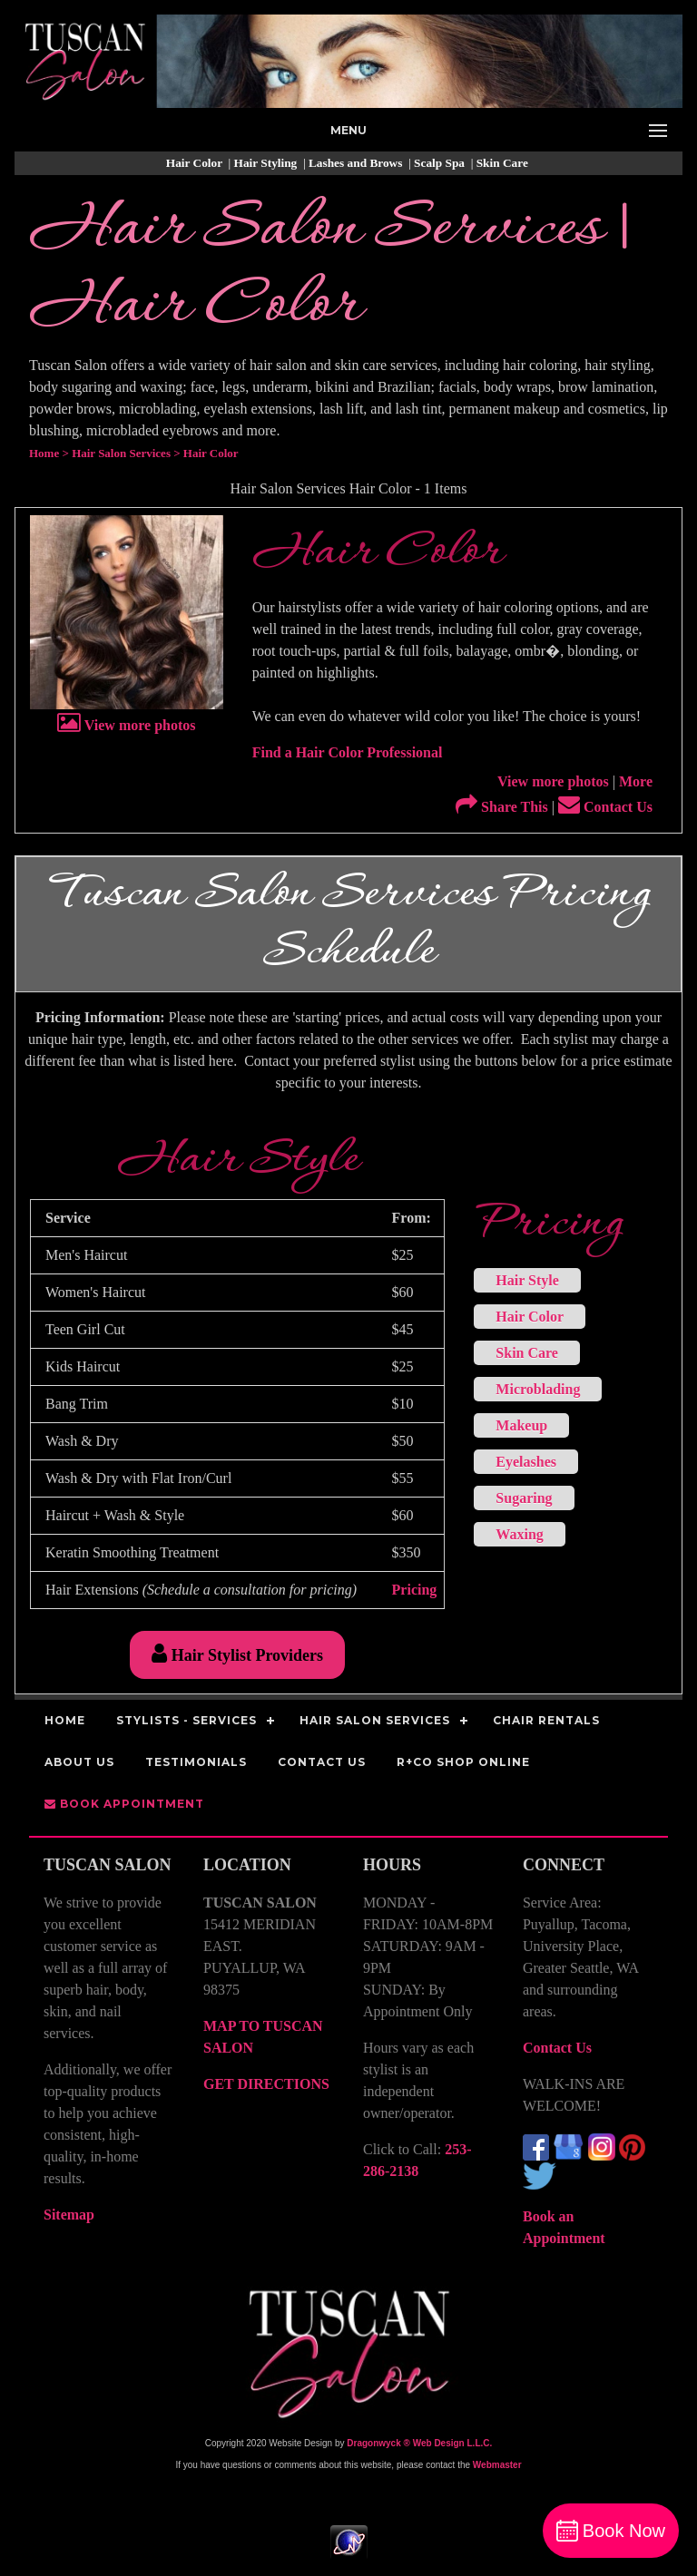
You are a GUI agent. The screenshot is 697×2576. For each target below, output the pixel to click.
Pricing (414, 1589)
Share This (502, 807)
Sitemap (69, 2214)
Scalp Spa (440, 163)
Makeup (521, 1425)
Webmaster (497, 2465)
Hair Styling (267, 163)
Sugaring (524, 1498)
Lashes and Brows (357, 163)
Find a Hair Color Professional (347, 752)
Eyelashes (526, 1461)
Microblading (538, 1389)
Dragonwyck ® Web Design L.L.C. (419, 2443)
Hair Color (195, 163)
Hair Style (527, 1280)
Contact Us (605, 807)
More (636, 781)
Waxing (519, 1534)
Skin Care (503, 163)
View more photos (126, 725)
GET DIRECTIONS (266, 2084)
